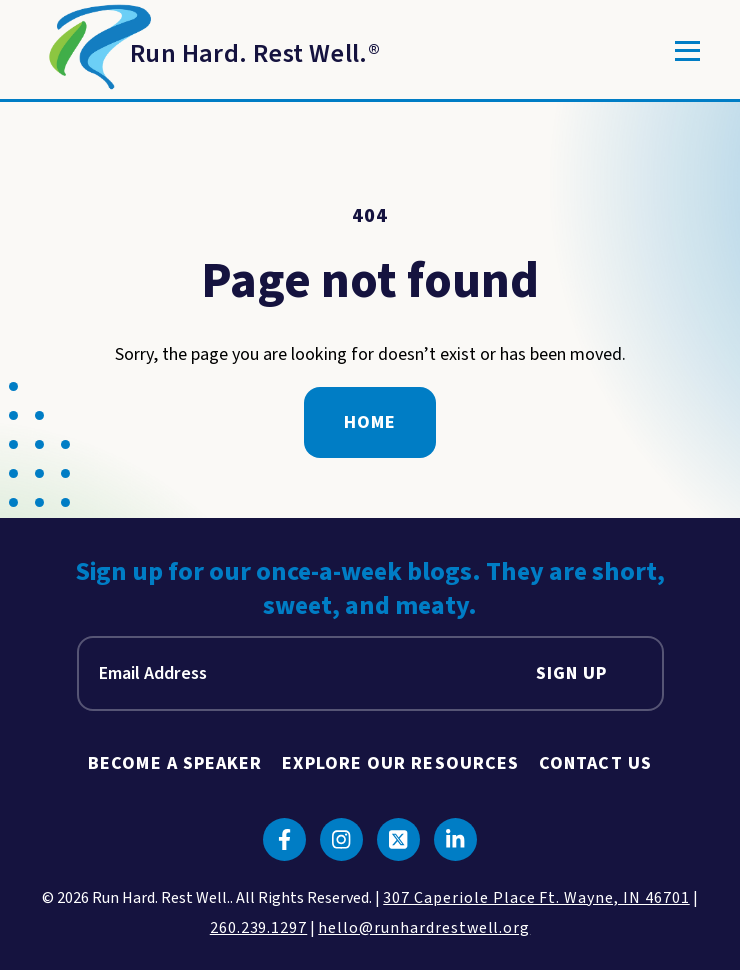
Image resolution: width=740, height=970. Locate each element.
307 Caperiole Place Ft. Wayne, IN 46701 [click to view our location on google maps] (536, 898)
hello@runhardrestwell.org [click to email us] (424, 928)
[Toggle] (687, 51)
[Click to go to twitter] (398, 839)
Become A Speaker (175, 763)
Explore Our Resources (400, 763)
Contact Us (595, 763)
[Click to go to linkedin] (455, 839)
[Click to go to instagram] (341, 839)
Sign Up (572, 673)
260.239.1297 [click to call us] (259, 928)
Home (370, 422)
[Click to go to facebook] (284, 839)
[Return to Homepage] (210, 51)
